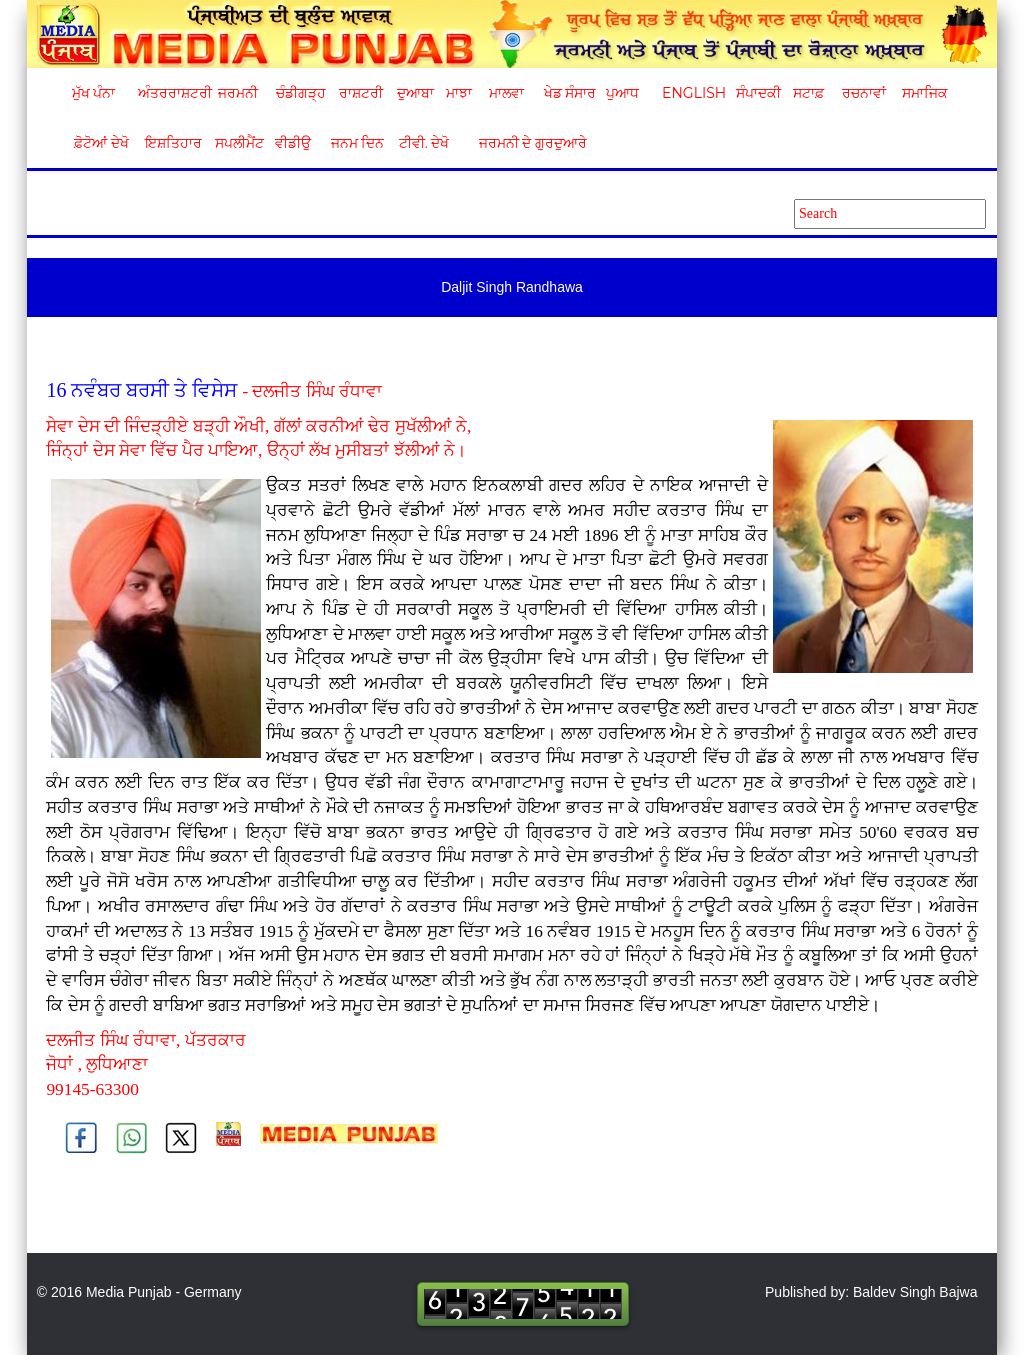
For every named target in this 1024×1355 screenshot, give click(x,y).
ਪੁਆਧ (622, 93)
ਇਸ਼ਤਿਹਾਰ (172, 143)
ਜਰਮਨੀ (238, 93)
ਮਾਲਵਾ (506, 93)
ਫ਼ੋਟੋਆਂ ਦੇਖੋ (100, 143)
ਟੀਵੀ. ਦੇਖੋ (423, 143)
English (691, 93)
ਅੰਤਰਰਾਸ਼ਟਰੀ (171, 93)
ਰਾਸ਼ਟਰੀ (361, 93)
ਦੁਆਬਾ (415, 93)
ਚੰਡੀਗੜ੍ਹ (300, 93)
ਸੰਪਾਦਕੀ (758, 93)
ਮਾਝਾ (459, 93)
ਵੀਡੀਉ (293, 143)
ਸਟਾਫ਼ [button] (808, 93)
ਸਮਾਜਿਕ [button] (925, 93)
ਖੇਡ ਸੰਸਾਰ (569, 93)
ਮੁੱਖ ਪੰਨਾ (94, 93)
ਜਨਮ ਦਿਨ (357, 143)
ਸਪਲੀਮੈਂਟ (239, 143)
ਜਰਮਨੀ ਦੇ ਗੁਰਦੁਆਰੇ (525, 143)
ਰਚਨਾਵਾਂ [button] (864, 93)
